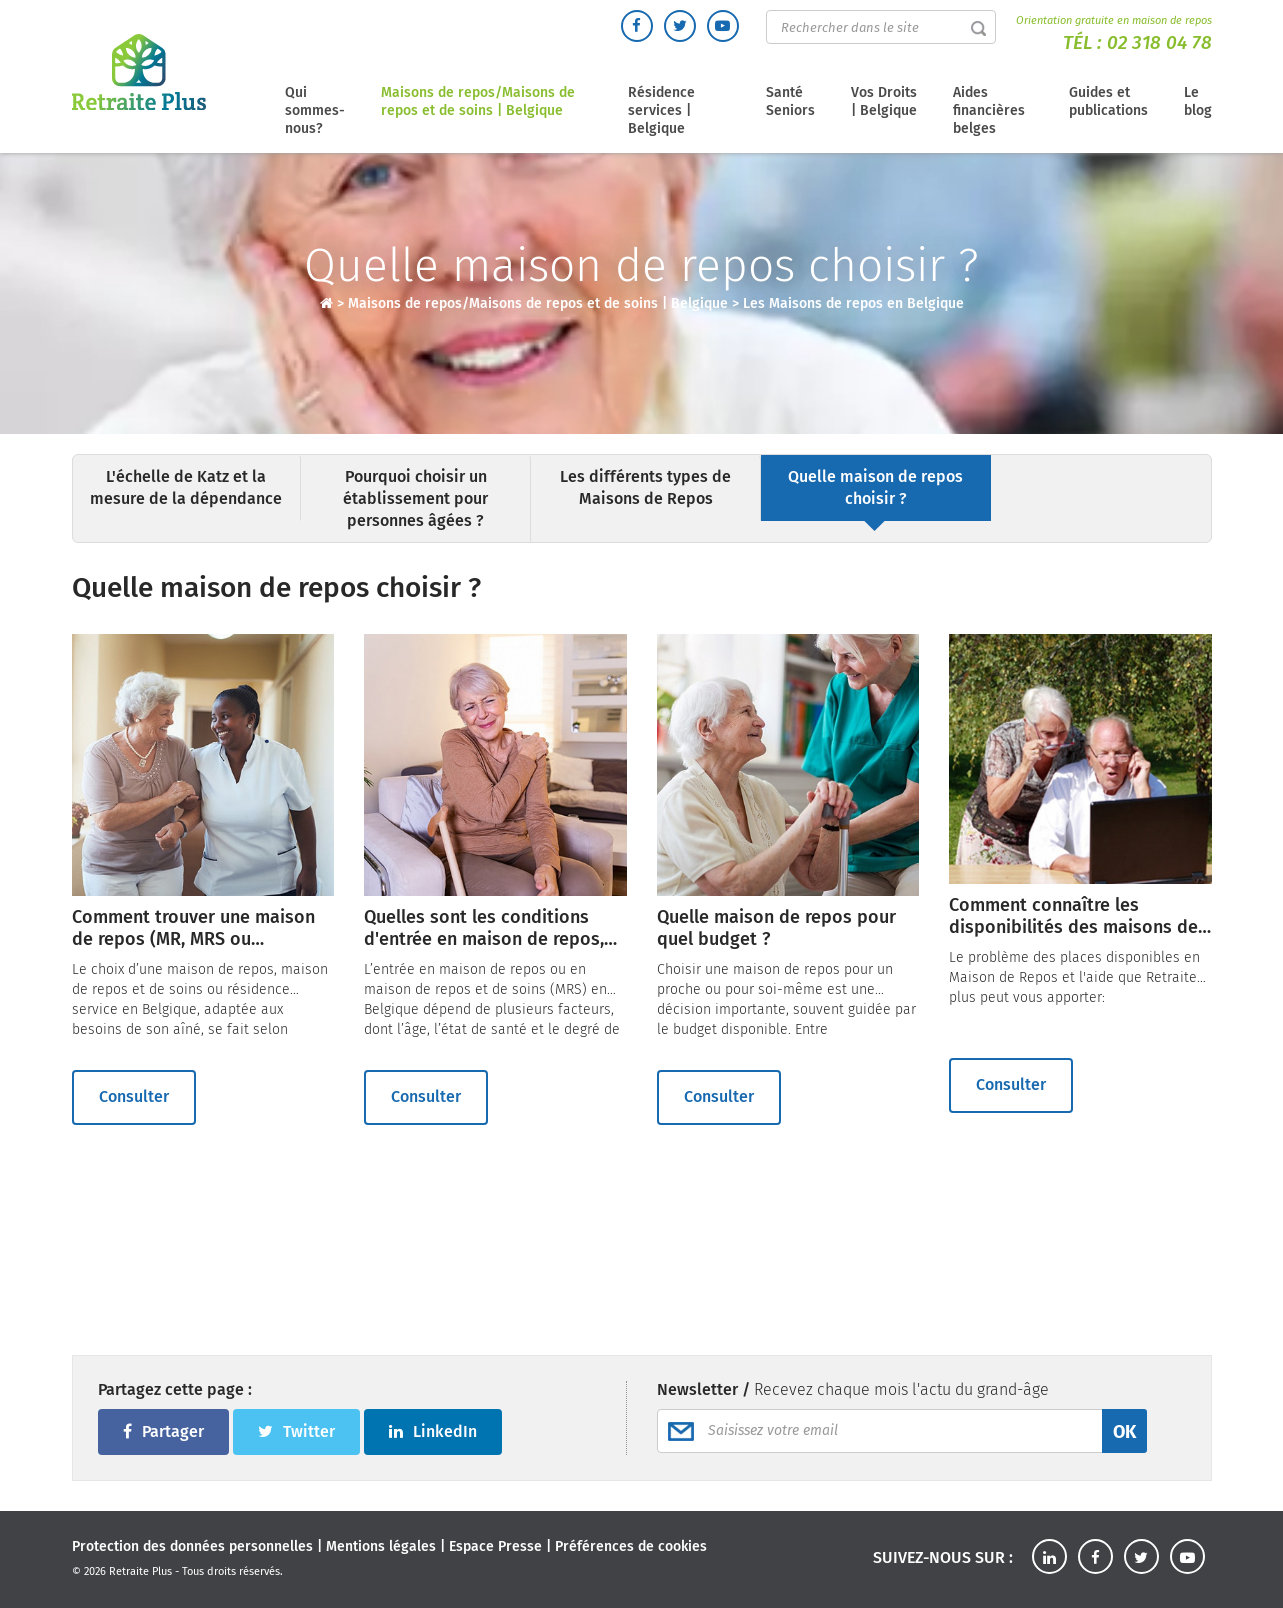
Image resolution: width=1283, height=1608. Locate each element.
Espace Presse (495, 1546)
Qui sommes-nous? (315, 110)
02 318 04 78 (1159, 42)
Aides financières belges (989, 110)
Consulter (134, 1096)
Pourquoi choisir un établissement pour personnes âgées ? (415, 498)
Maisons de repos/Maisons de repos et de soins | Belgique (478, 101)
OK (1124, 1432)
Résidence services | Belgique (661, 110)
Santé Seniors (790, 101)
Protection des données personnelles (192, 1546)
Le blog (1198, 101)
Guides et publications (1108, 101)
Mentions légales (381, 1546)
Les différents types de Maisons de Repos (645, 487)
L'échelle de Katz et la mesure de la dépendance (186, 487)
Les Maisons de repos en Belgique (853, 303)
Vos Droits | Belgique (884, 101)
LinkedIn (433, 1431)
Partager (163, 1431)
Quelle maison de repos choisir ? (875, 487)
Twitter (296, 1431)
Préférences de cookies (631, 1546)
